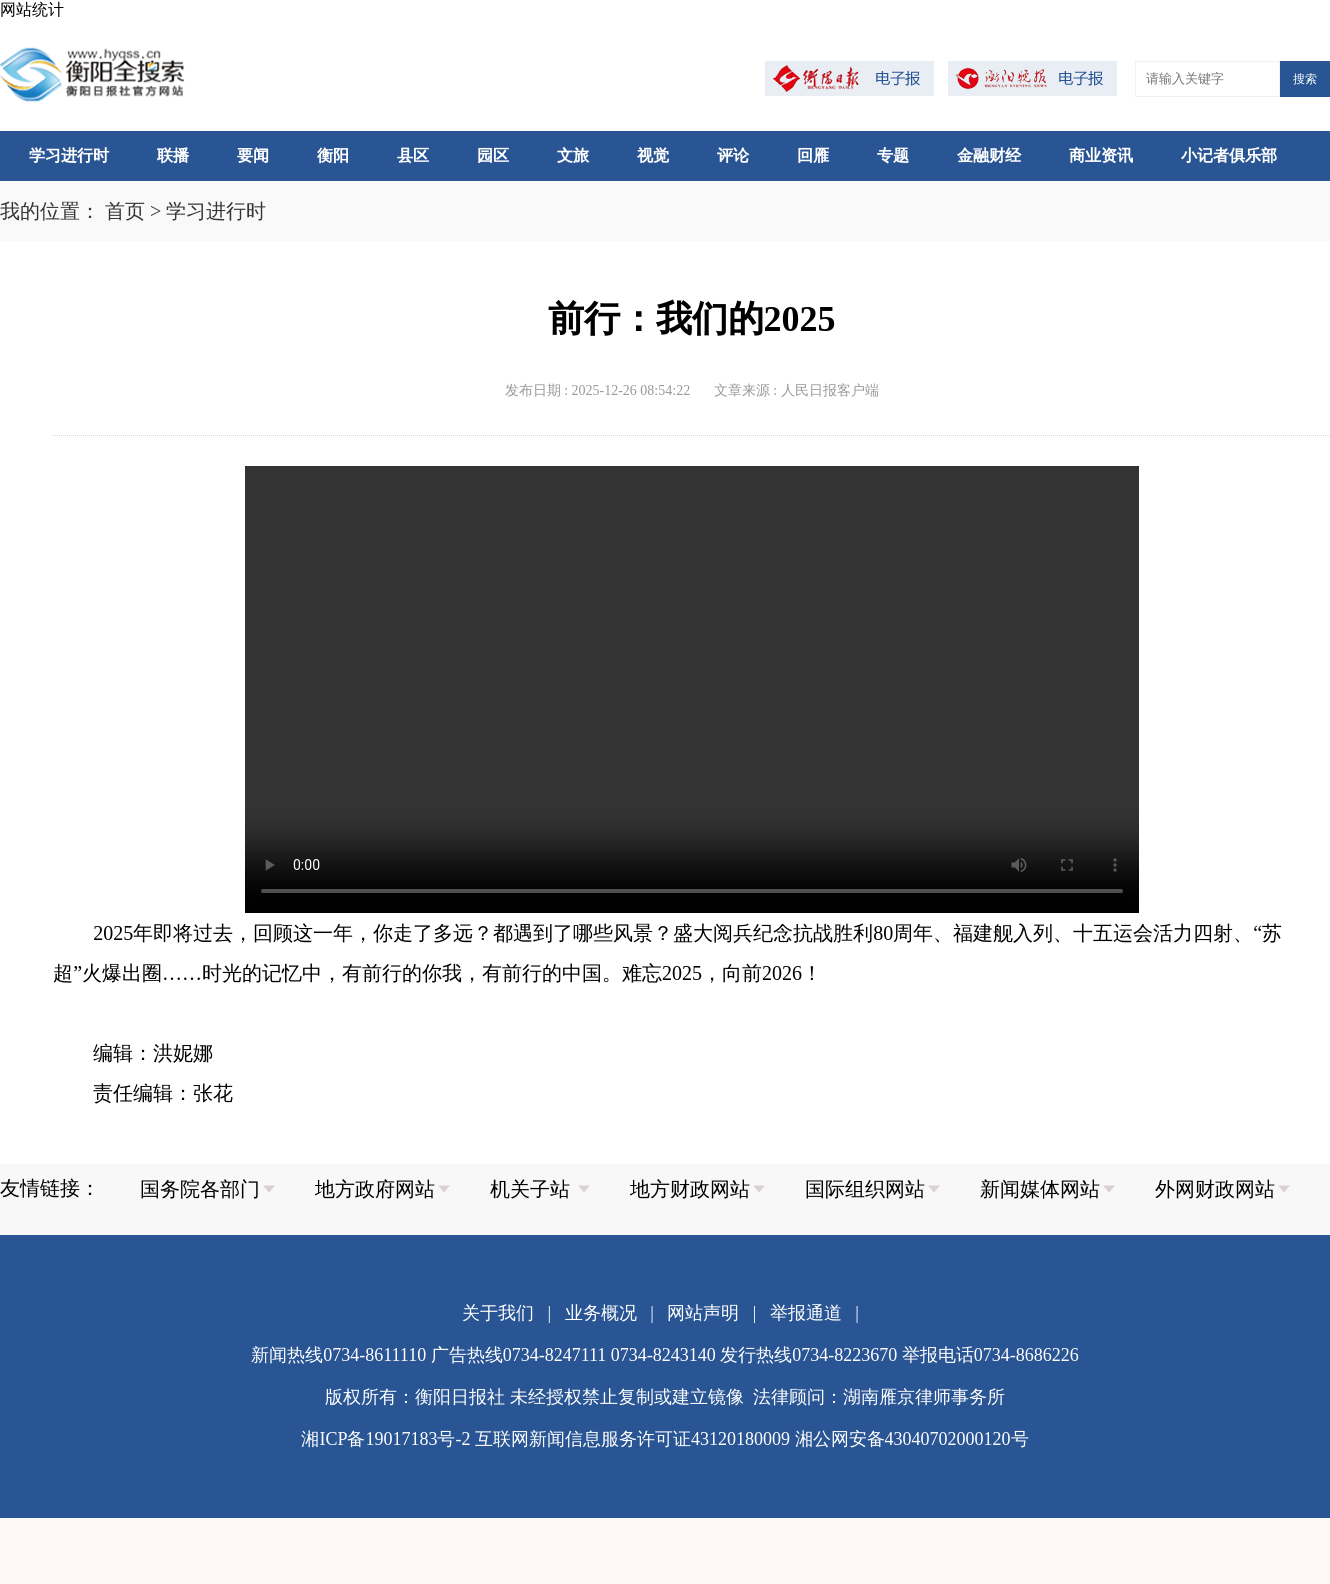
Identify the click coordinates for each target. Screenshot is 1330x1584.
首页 (125, 211)
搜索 (1305, 79)
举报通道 (806, 1313)
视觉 (653, 155)
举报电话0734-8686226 (990, 1355)
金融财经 (989, 155)
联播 (173, 155)
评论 (733, 155)
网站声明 (703, 1313)
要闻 (253, 155)
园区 (493, 155)
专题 (893, 155)
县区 (413, 155)
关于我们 (498, 1313)
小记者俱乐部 (1229, 155)
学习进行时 (69, 155)
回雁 (813, 155)
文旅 (573, 155)
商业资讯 (1101, 155)
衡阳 (333, 155)
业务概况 (601, 1313)
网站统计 (32, 9)
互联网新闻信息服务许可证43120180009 (632, 1439)
